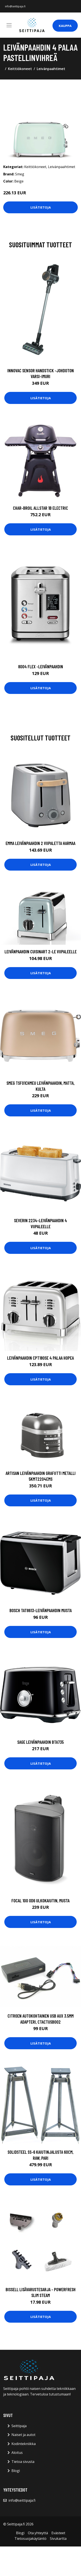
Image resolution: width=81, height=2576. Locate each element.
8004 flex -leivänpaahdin (40, 666)
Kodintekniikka (23, 2443)
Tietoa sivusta (22, 2461)
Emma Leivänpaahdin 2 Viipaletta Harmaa (40, 843)
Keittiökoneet (20, 68)
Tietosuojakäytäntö (30, 2538)
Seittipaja (19, 2425)
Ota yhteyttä (38, 2533)
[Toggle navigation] (9, 25)
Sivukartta (58, 2538)
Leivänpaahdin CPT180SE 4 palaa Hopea (40, 1357)
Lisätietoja (40, 207)
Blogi (15, 2470)
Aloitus (17, 2452)
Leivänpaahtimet (51, 68)
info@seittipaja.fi (15, 6)
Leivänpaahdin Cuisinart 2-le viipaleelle (41, 951)
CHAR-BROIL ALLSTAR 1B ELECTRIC (40, 508)
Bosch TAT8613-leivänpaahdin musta (41, 1610)
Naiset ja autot (23, 2434)
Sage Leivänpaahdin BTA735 (40, 1742)
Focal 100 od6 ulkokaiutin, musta (40, 1900)
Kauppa (65, 25)
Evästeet (58, 2533)
